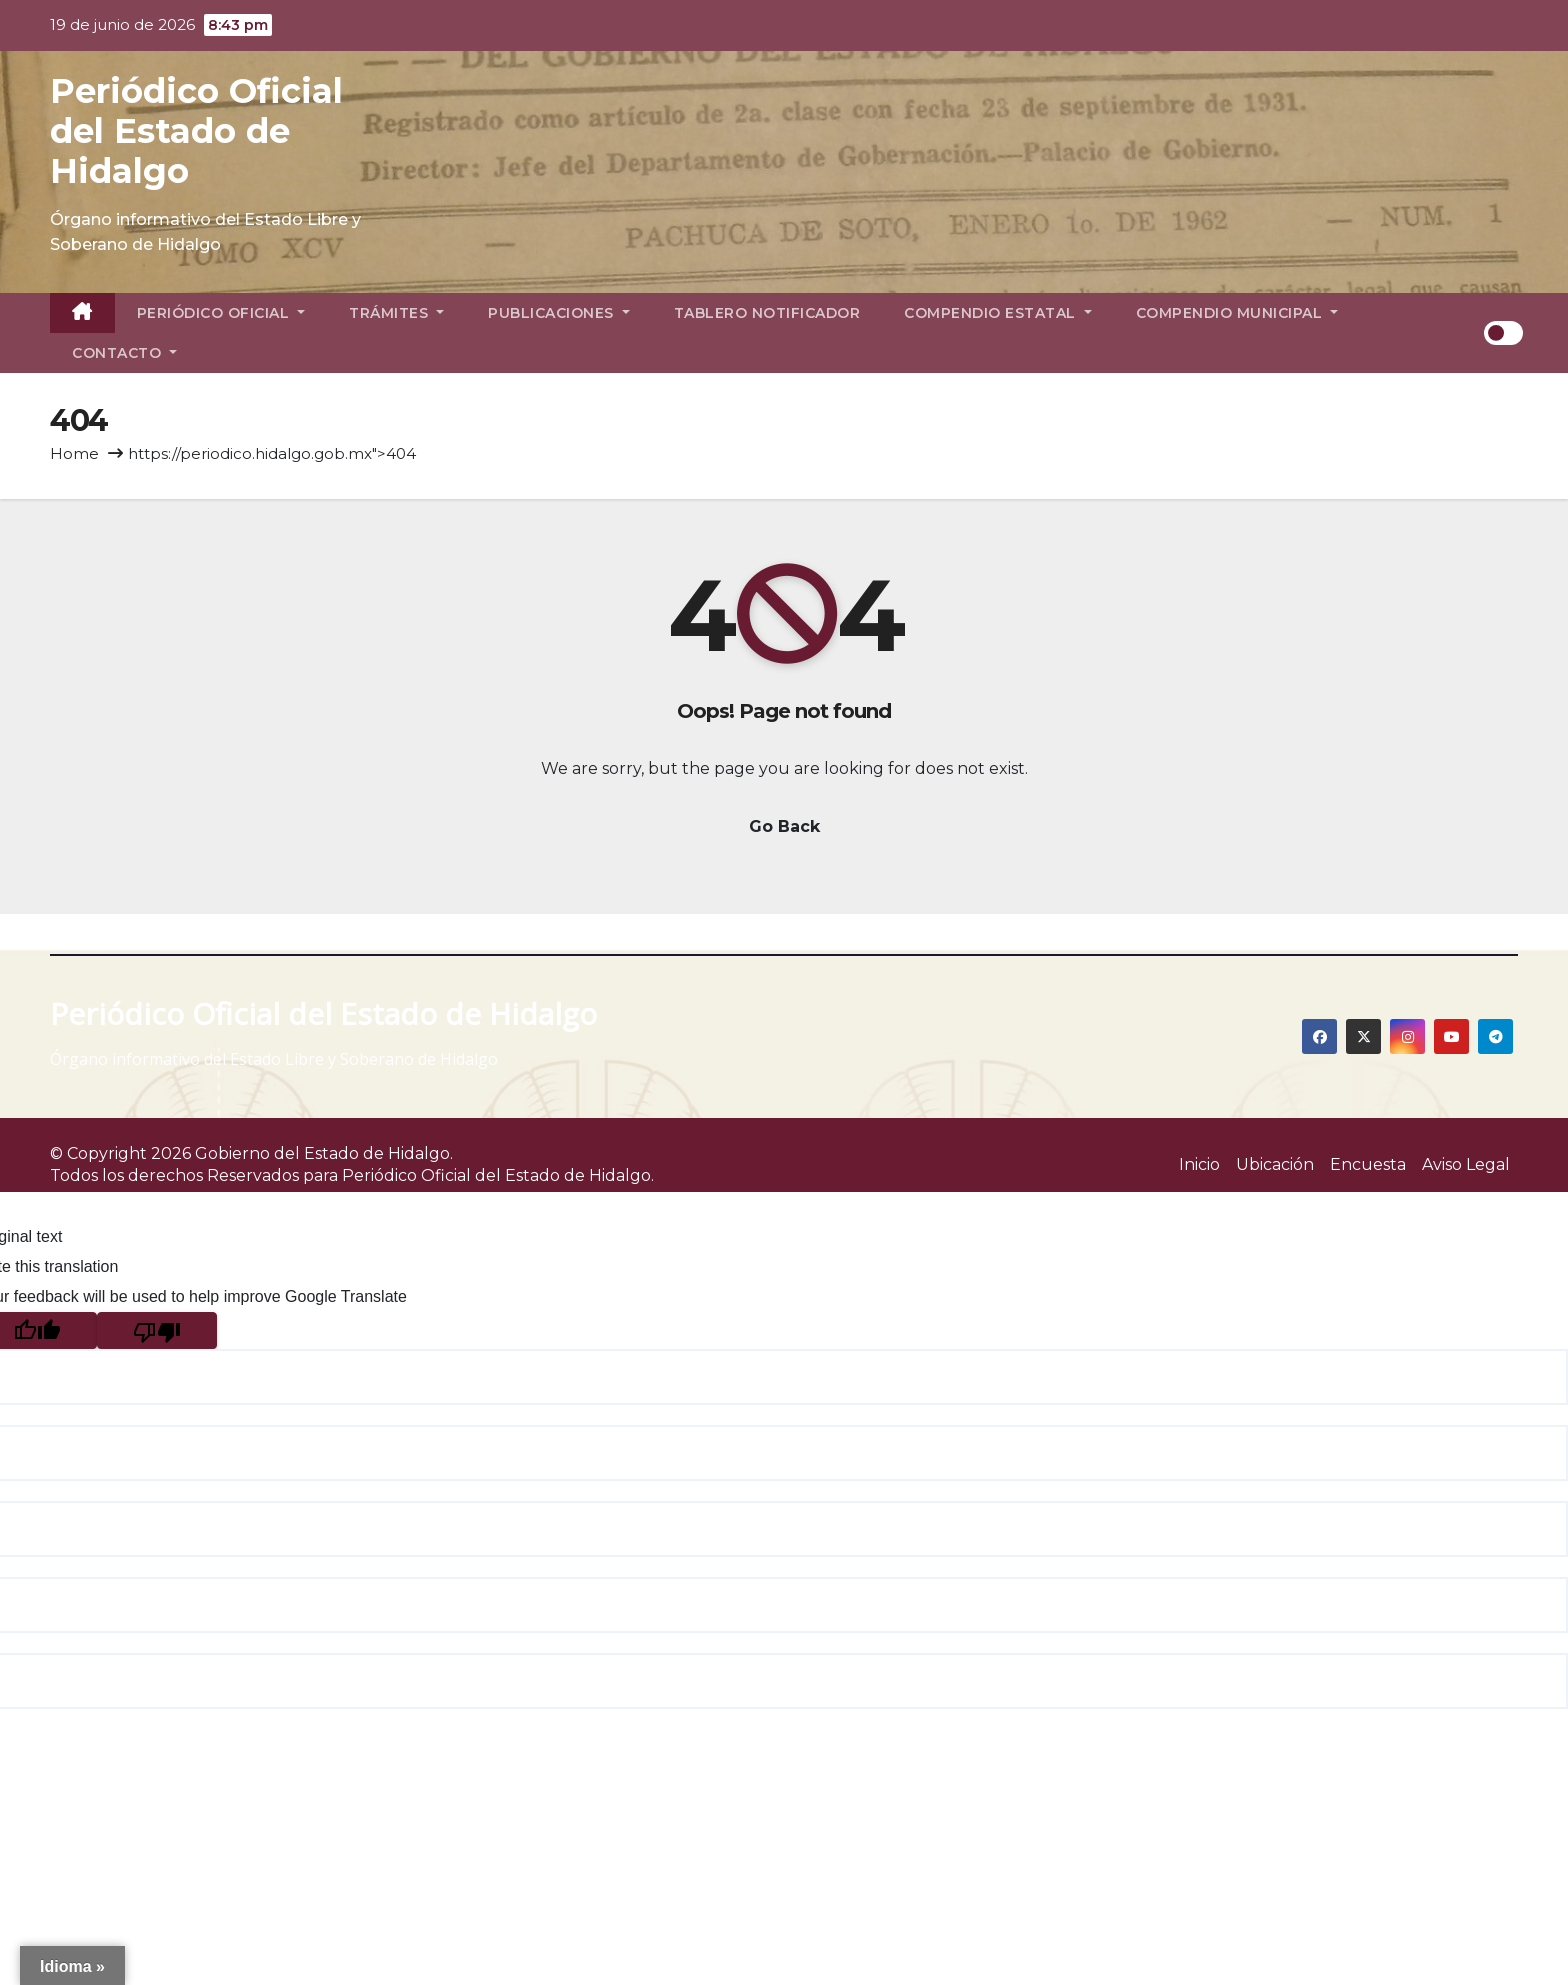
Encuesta (1368, 1164)
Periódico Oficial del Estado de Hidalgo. (498, 1175)
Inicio (1199, 1164)
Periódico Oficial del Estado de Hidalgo (196, 131)
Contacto (124, 353)
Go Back (784, 826)
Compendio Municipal (1237, 313)
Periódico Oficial (221, 313)
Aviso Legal (1466, 1164)
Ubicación (1275, 1164)
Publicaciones (559, 313)
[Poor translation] (157, 1330)
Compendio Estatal (998, 313)
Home (74, 453)
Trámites (396, 313)
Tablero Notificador (767, 313)
